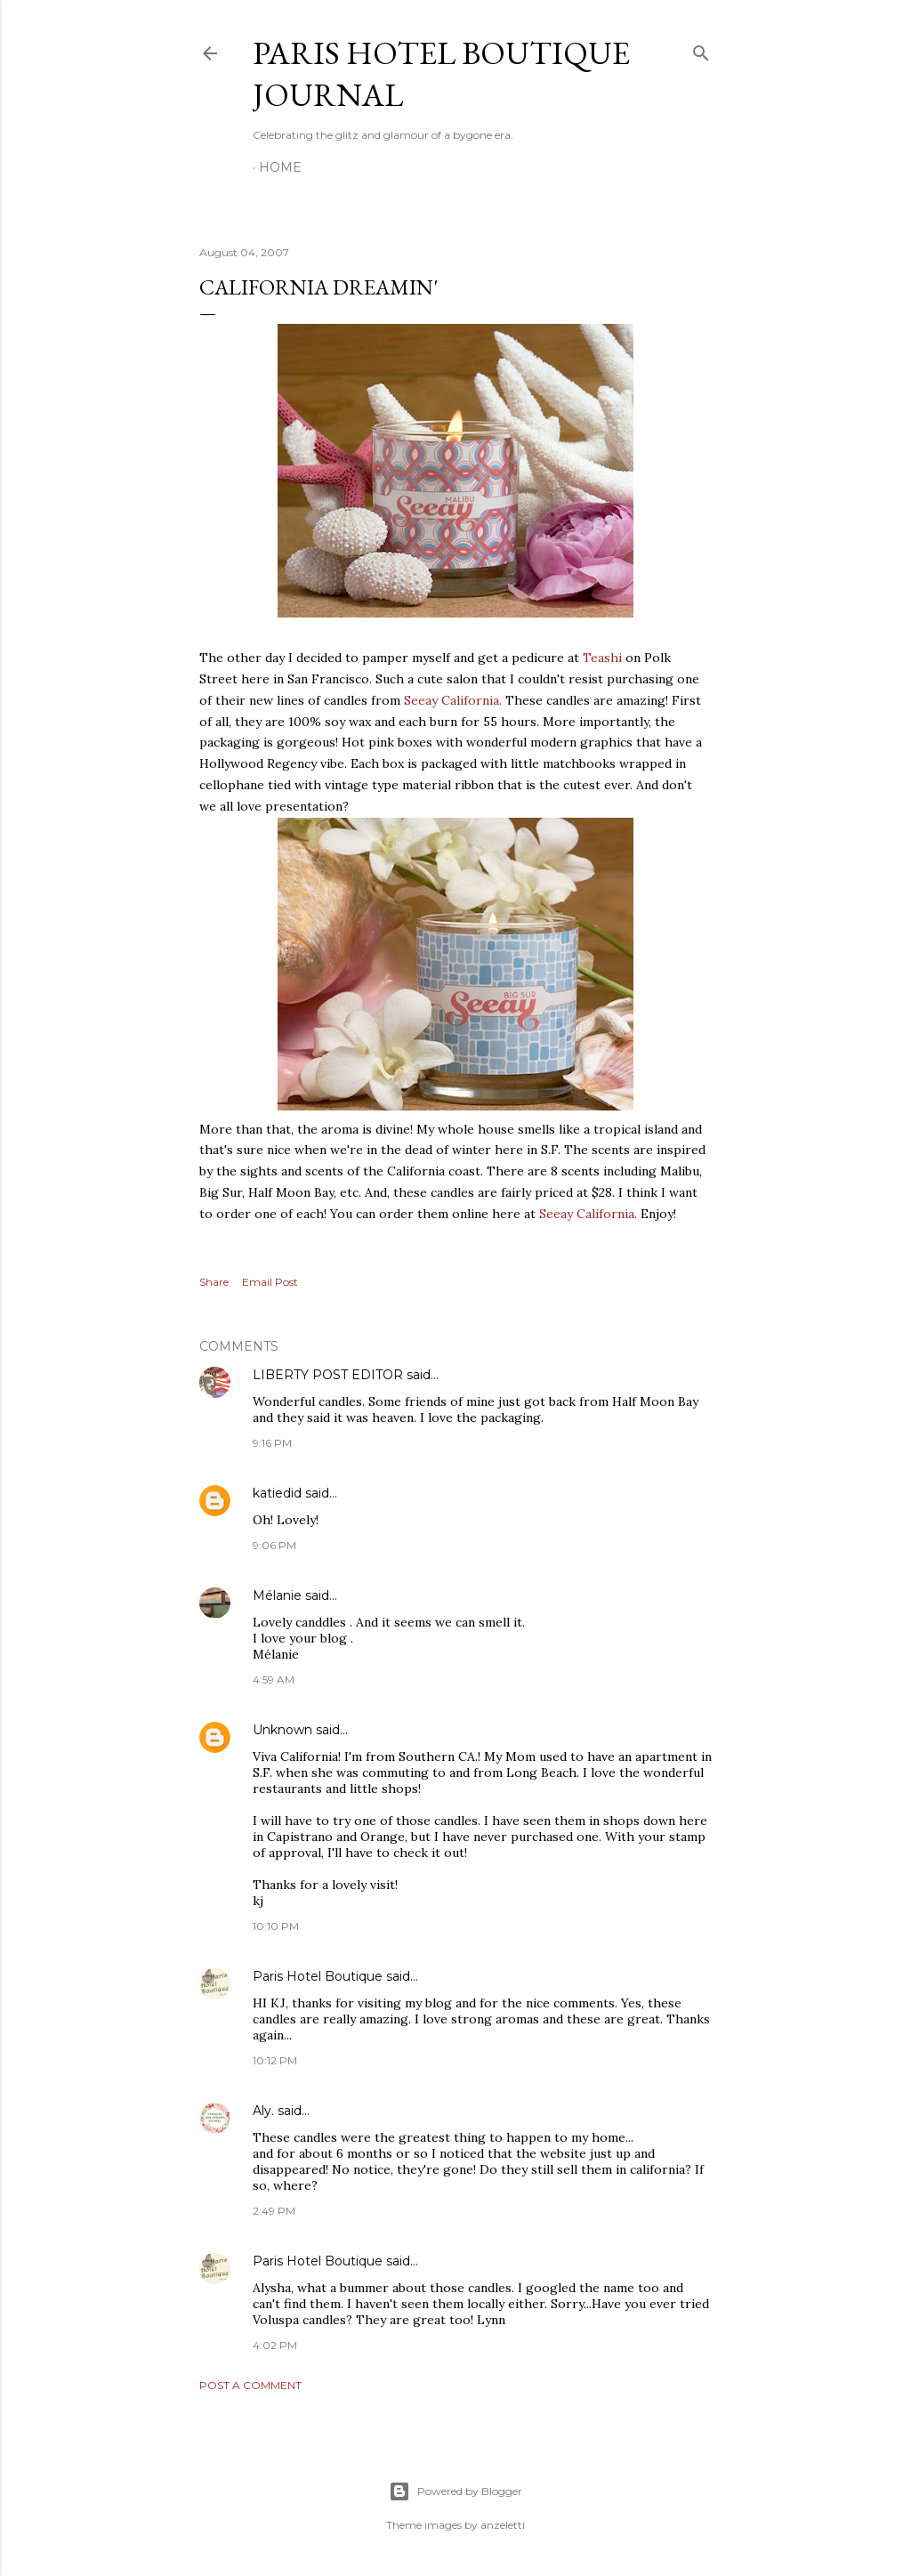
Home (280, 167)
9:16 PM (272, 1443)
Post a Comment (250, 2385)
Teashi (604, 658)
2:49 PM (274, 2210)
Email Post (270, 1281)
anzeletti (502, 2525)
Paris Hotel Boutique (318, 1976)
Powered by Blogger (455, 2491)
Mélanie (277, 1595)
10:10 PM (276, 1926)
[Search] (701, 49)
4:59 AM (273, 1679)
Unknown (282, 1730)
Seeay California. (453, 700)
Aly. (263, 2111)
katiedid (277, 1493)
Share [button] (214, 1281)
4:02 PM (275, 2345)
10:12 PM (275, 2060)
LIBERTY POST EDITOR (328, 1375)
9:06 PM (274, 1545)
